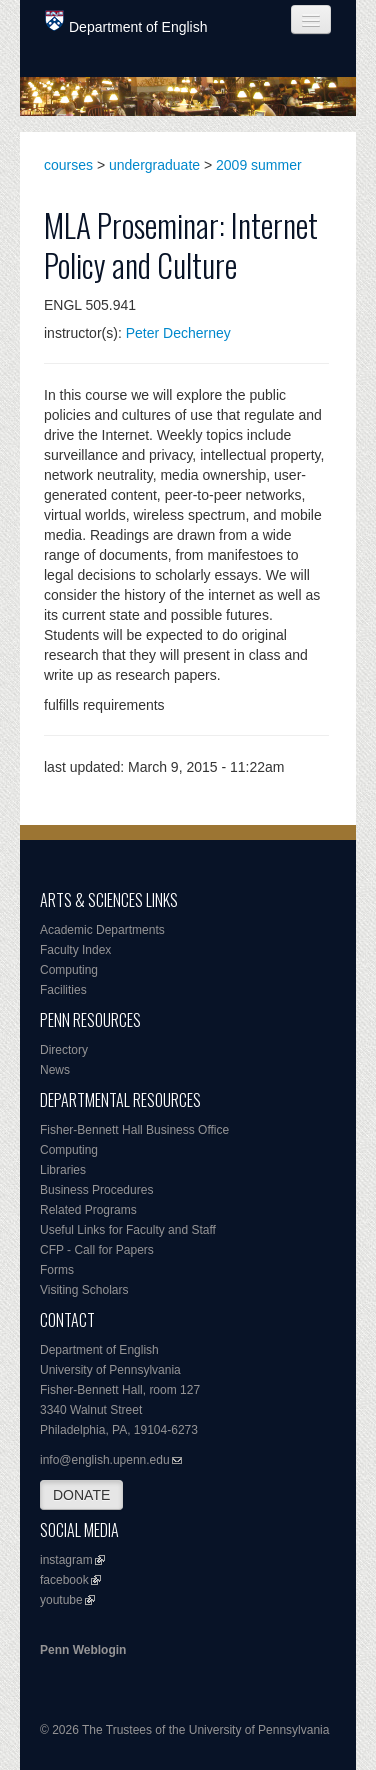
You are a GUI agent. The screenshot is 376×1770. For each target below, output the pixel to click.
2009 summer (259, 165)
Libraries (63, 1170)
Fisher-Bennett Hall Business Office (134, 1130)
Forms (57, 1270)
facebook (64, 1580)
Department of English (126, 22)
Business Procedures (96, 1190)
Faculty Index (75, 950)
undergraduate (154, 165)
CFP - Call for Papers (97, 1250)
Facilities (63, 990)
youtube (61, 1600)
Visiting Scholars (84, 1290)
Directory (64, 1050)
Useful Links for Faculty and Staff (128, 1230)
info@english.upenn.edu (105, 1460)
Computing (69, 970)
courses (68, 165)
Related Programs (88, 1210)
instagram (66, 1560)
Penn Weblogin (83, 1650)
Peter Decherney (178, 333)
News (55, 1070)
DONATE (81, 1495)
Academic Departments (102, 930)
